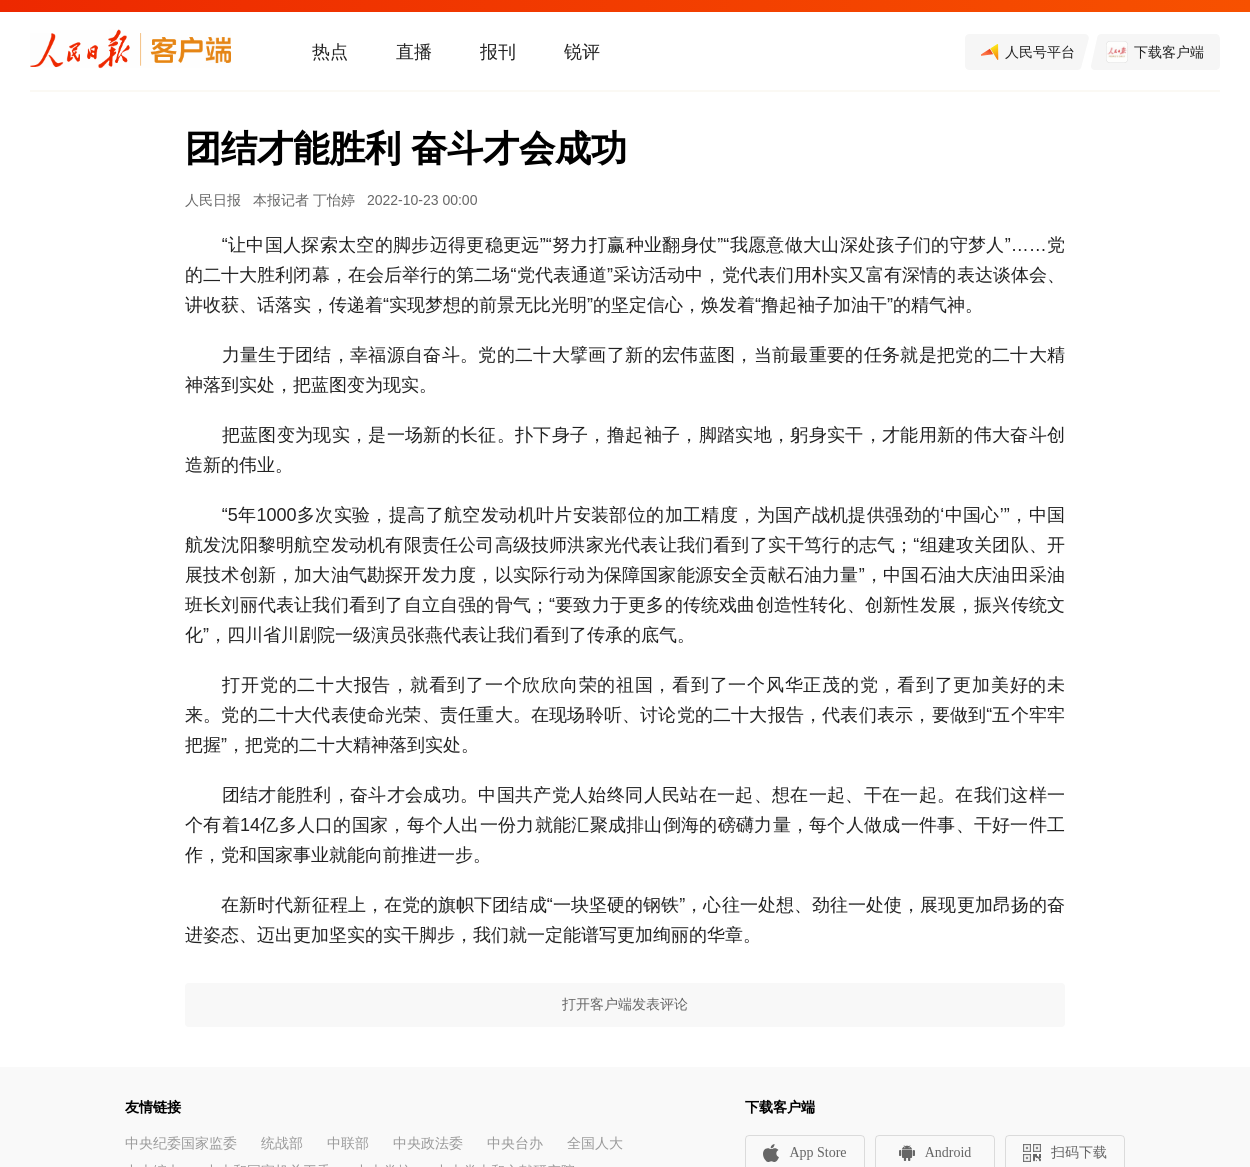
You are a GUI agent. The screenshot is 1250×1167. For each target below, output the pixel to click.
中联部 (348, 1143)
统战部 (282, 1143)
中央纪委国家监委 (181, 1143)
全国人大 (595, 1143)
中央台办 (515, 1143)
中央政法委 (428, 1143)
